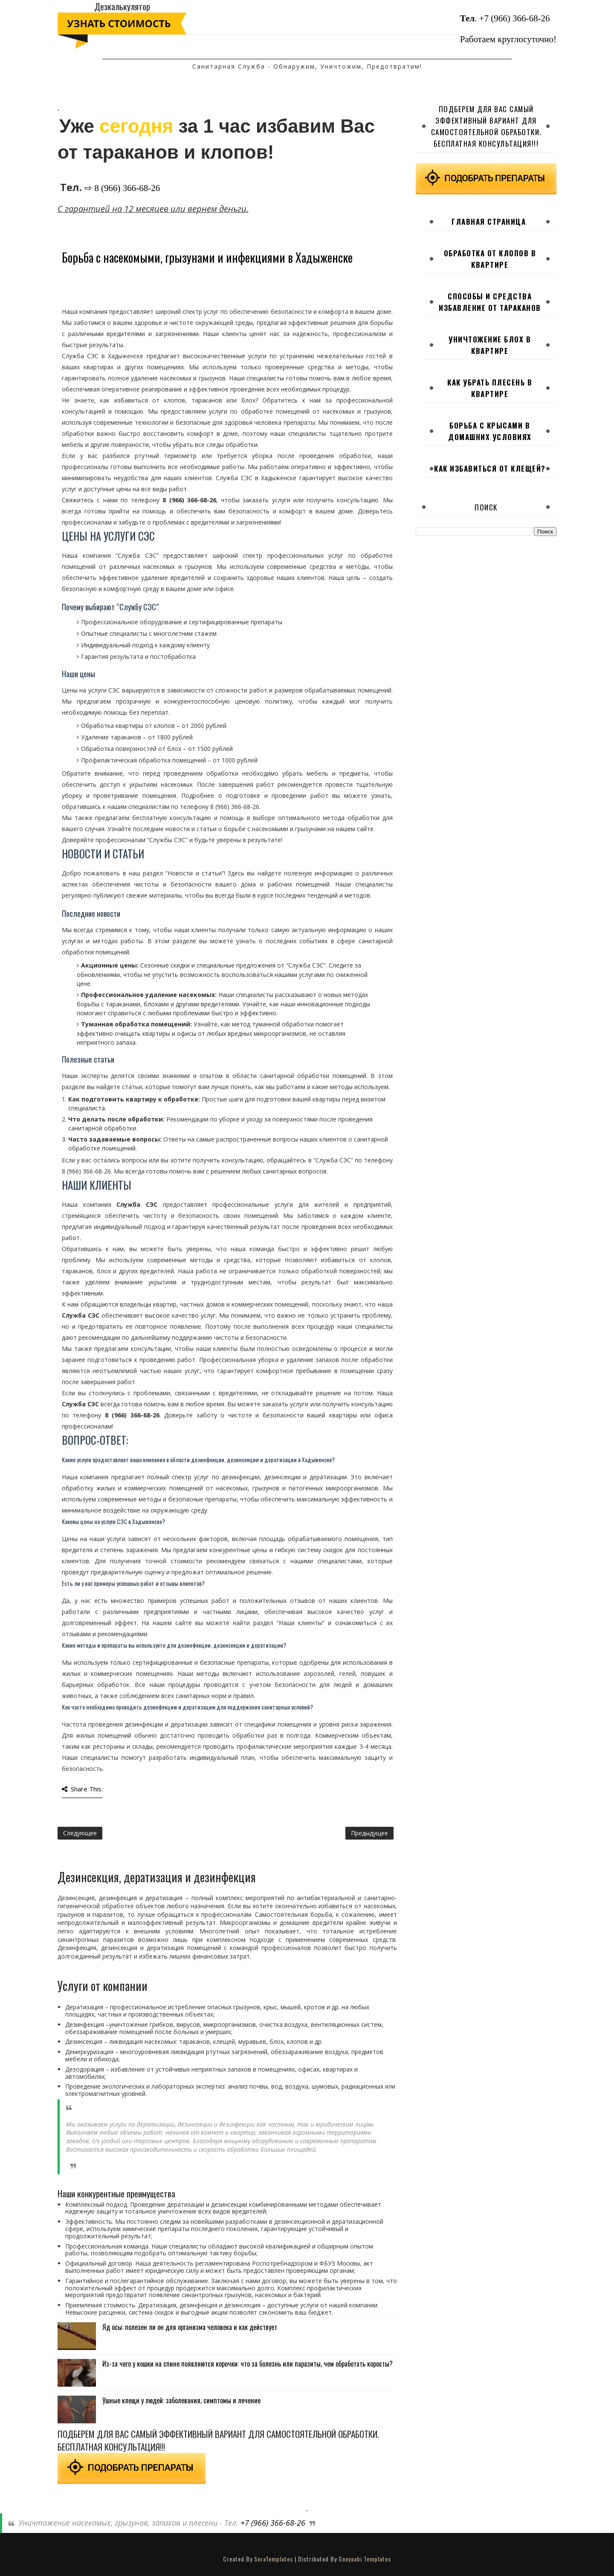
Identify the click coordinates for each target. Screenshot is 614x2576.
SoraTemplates (273, 2558)
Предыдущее (369, 1833)
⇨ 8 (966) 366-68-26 (122, 188)
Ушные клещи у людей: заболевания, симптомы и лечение (181, 2400)
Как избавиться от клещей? (490, 468)
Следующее (80, 1833)
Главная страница (489, 221)
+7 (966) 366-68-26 (514, 18)
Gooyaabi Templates (365, 2558)
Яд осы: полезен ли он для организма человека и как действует (189, 2327)
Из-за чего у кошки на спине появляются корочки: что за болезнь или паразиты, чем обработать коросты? (247, 2364)
